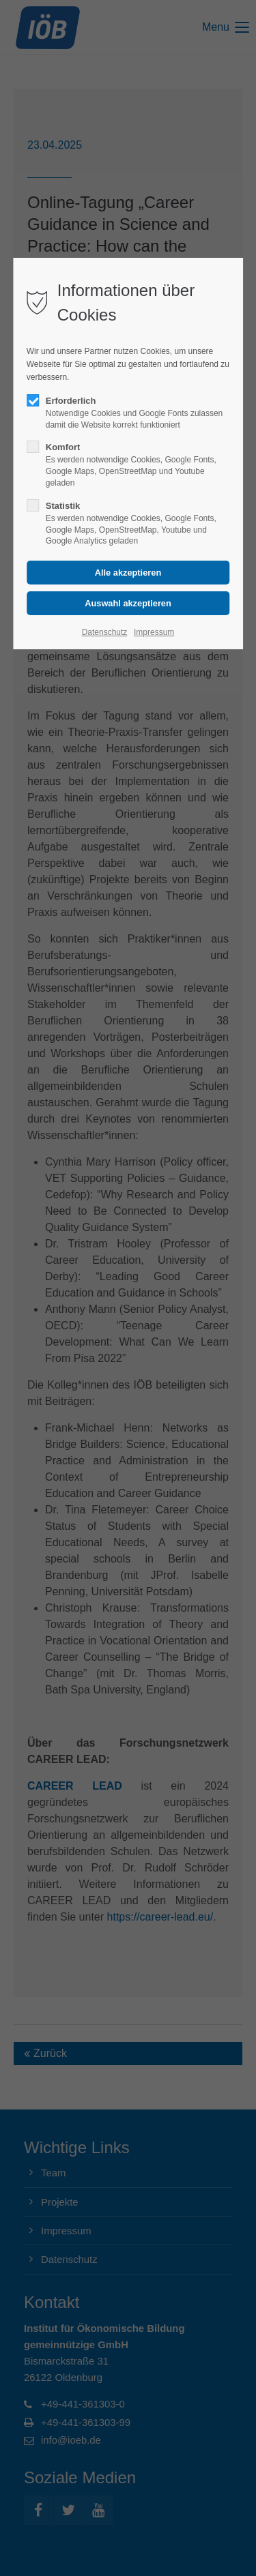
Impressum (154, 632)
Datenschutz (105, 632)
